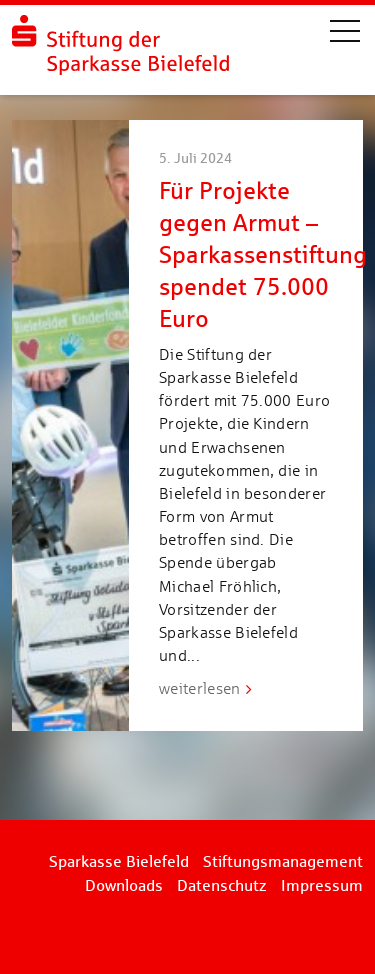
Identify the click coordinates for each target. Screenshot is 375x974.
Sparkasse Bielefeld (119, 861)
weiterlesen (200, 688)
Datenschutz (222, 885)
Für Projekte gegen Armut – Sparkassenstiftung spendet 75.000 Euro (263, 254)
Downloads (124, 885)
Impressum (322, 885)
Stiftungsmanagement (283, 861)
